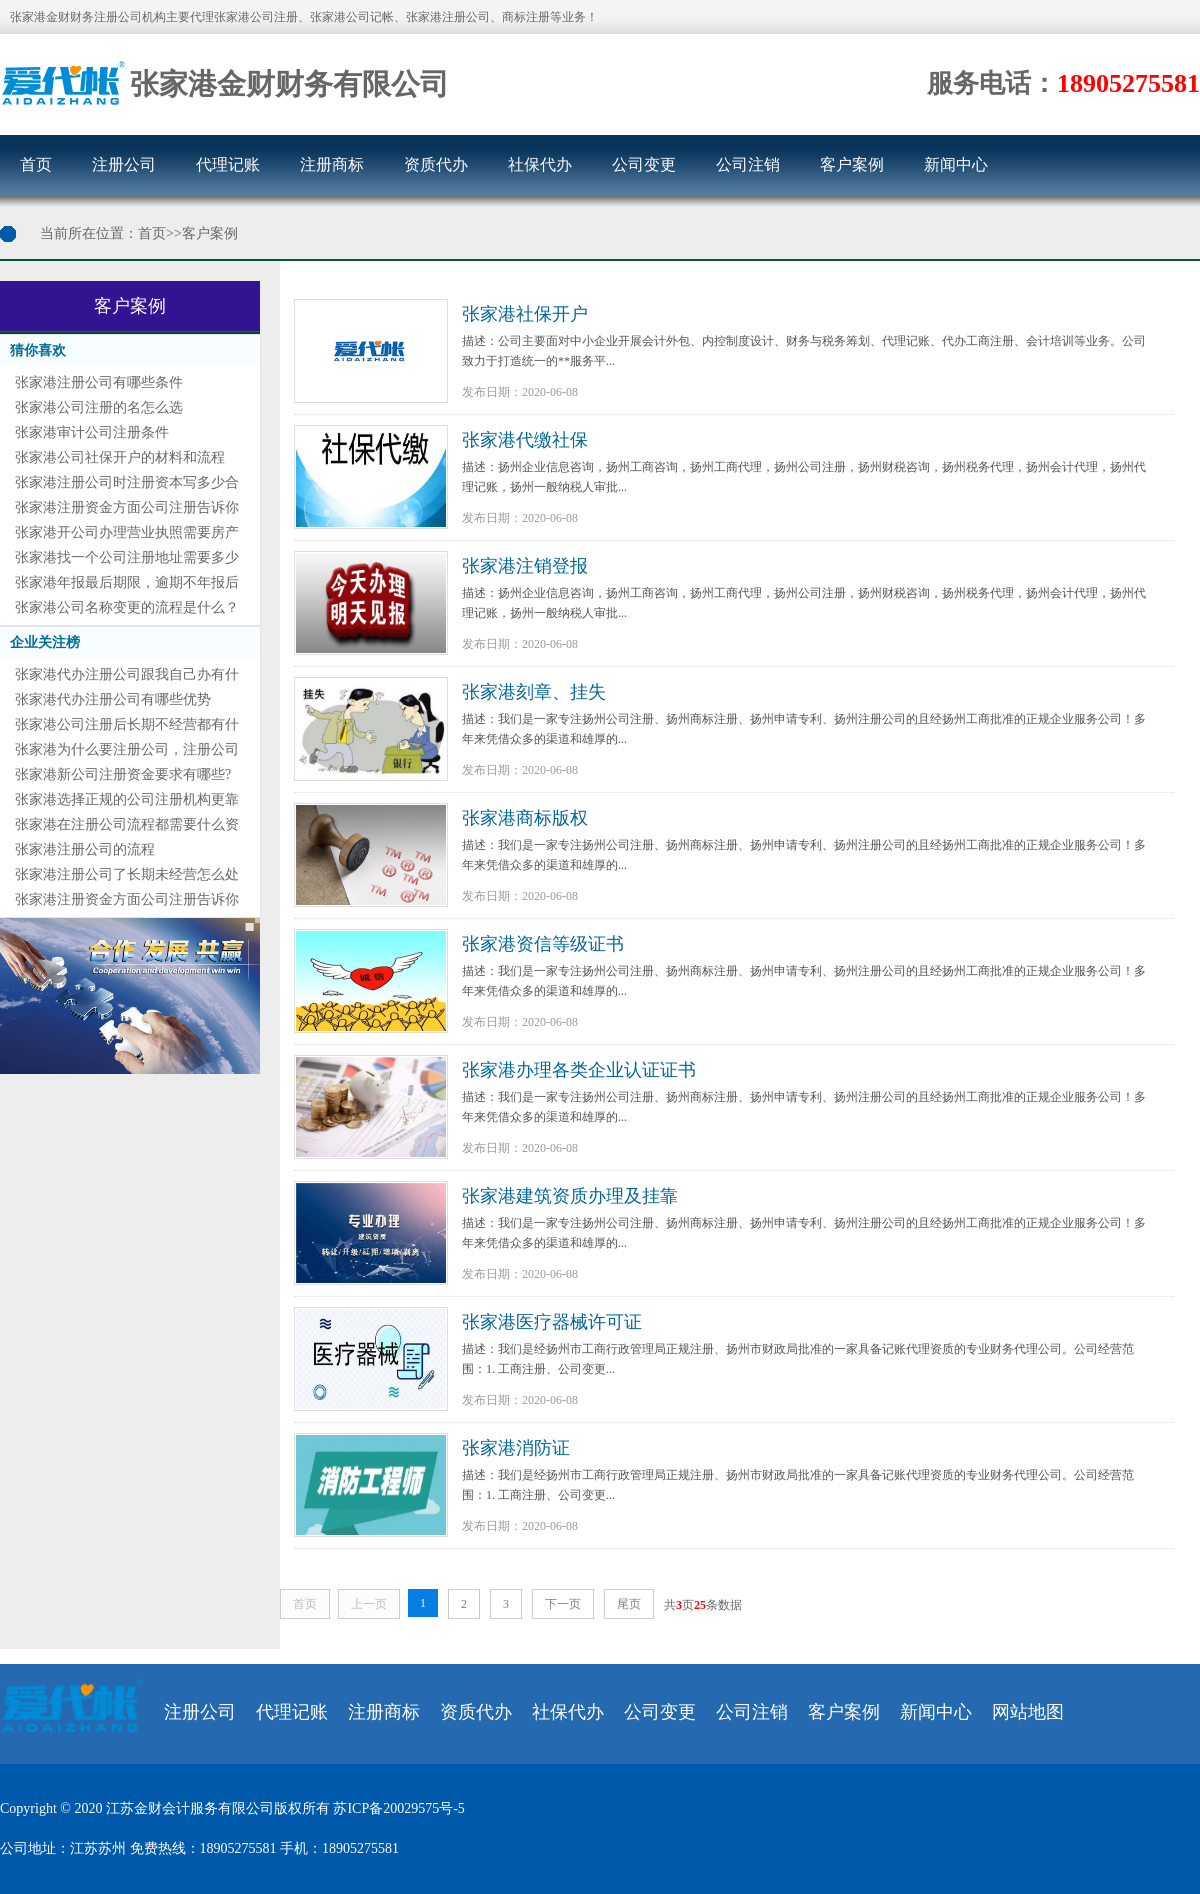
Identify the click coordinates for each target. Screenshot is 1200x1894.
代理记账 (228, 164)
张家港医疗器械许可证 (552, 1322)
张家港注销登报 (525, 566)
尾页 (629, 1604)
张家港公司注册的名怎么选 (99, 407)
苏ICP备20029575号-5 (398, 1808)
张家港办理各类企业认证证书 (579, 1070)
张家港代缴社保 (525, 440)
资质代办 (436, 164)
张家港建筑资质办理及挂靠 (570, 1196)
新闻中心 (956, 164)
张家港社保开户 (525, 314)
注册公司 (124, 164)
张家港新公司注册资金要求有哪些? (123, 774)
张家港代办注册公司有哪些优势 (113, 699)
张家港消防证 (516, 1448)
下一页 (563, 1604)
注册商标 (332, 164)
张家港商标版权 (525, 818)
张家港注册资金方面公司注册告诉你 (127, 507)
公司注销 (748, 164)
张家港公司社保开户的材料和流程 (120, 457)
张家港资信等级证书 (543, 944)
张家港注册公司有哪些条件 (99, 382)
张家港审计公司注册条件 (92, 432)
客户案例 (852, 164)
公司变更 (644, 164)
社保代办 (540, 164)
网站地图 (1028, 1712)
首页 (36, 164)
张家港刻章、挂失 (534, 692)
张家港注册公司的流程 (85, 849)
